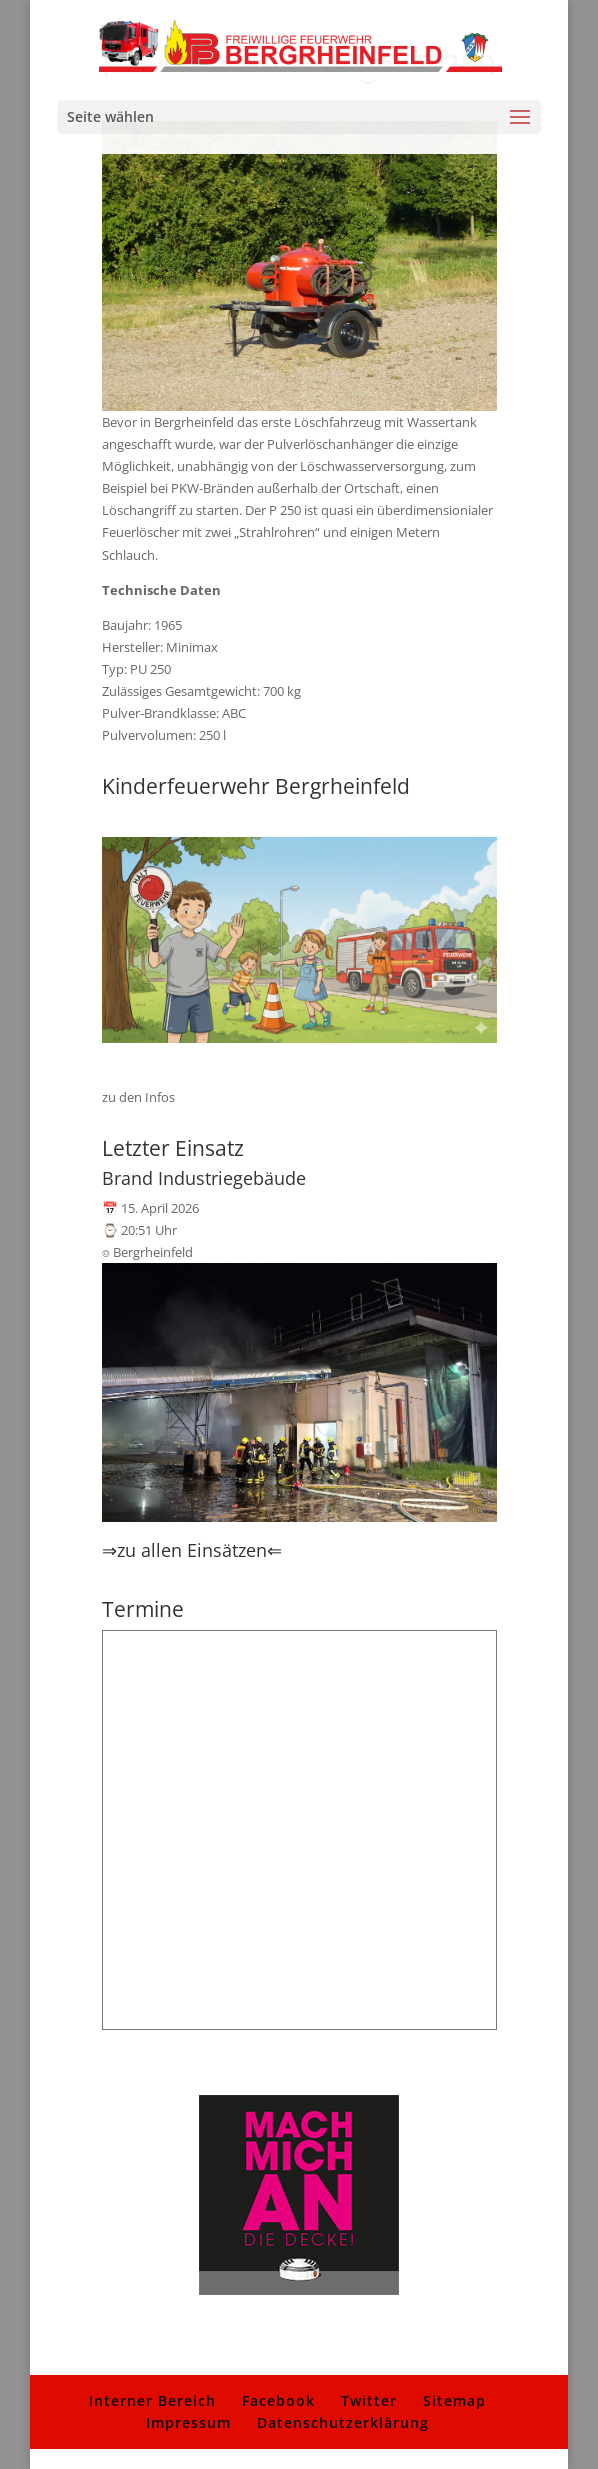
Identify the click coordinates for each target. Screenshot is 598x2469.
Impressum (188, 2422)
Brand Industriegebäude (204, 1178)
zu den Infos (138, 1097)
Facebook (278, 2400)
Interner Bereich (152, 2400)
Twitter (369, 2400)
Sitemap (454, 2400)
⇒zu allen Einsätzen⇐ (192, 1550)
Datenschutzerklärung (343, 2422)
